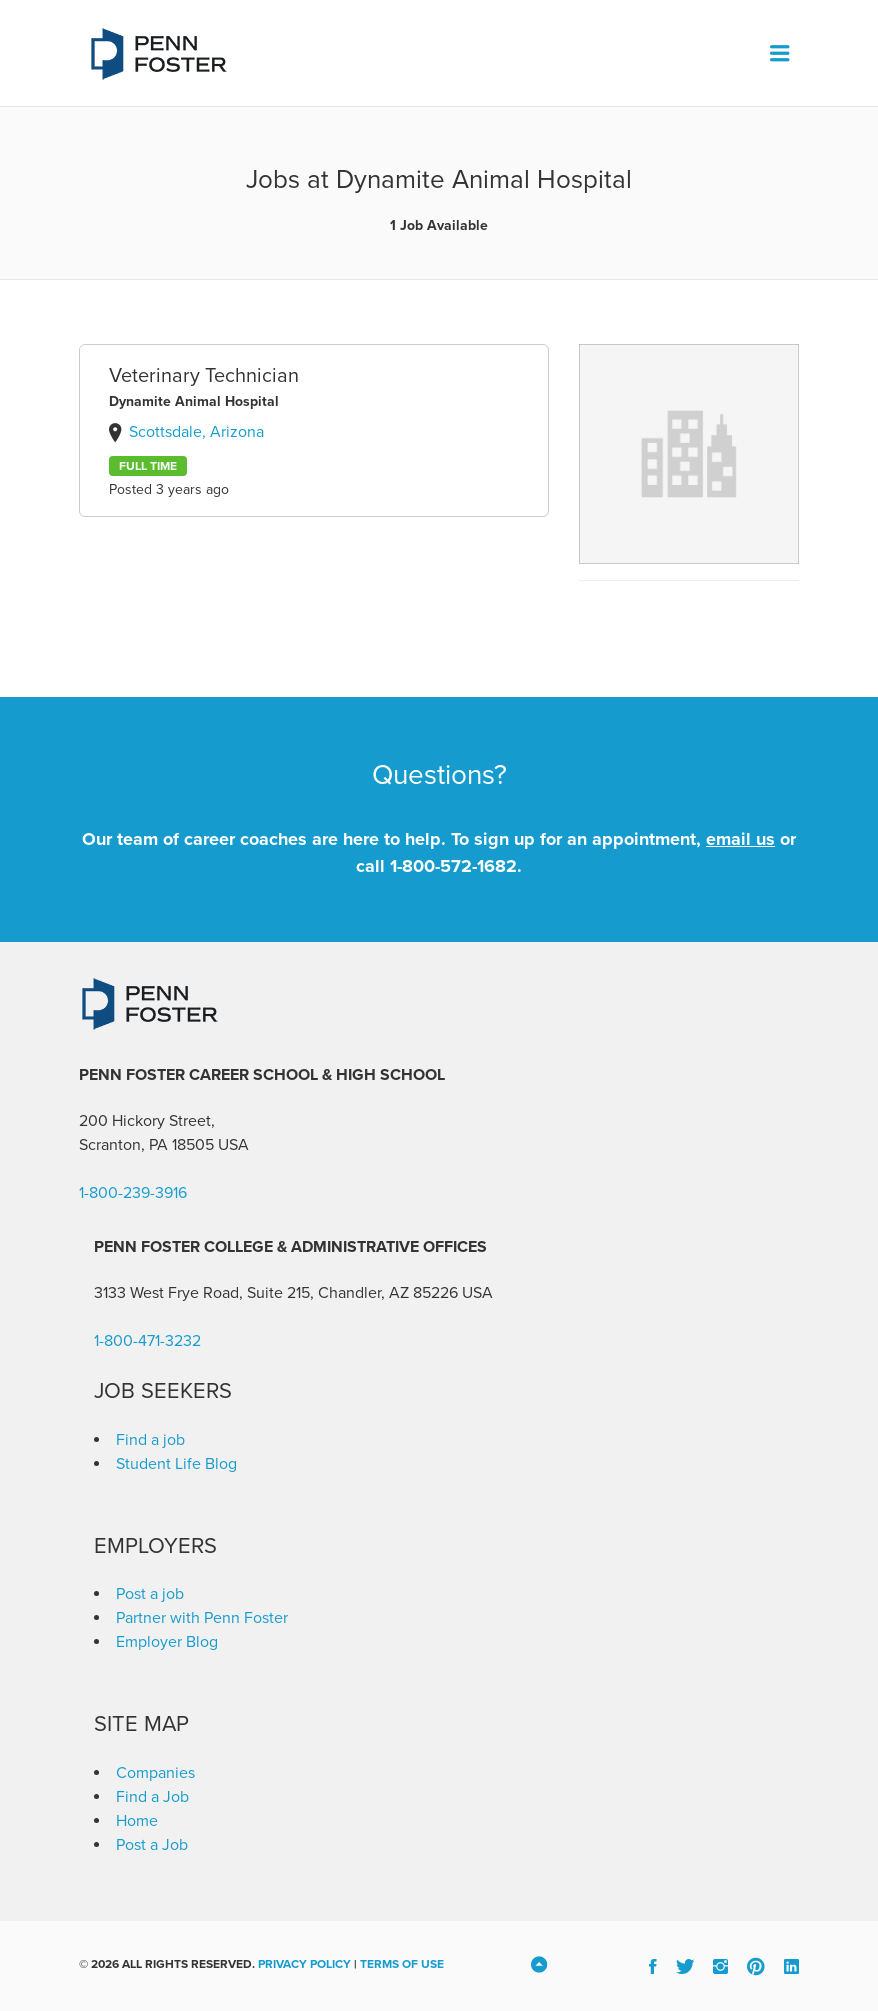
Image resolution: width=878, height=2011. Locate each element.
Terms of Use (402, 1964)
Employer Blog (167, 1642)
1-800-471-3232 (147, 1341)
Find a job (150, 1440)
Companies (155, 1773)
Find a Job (152, 1797)
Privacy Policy (304, 1964)
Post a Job (152, 1845)
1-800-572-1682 (453, 866)
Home (137, 1821)
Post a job (150, 1594)
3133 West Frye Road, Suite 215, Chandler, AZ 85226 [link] (276, 1293)
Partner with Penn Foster (202, 1618)
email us (740, 839)
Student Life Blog (176, 1464)
